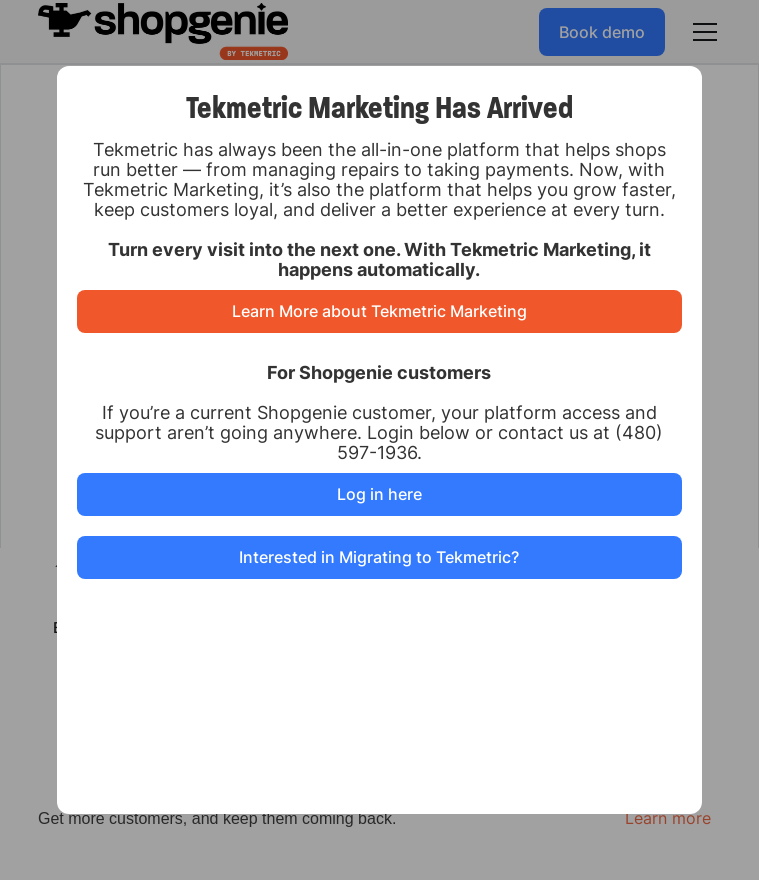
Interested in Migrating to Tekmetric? (379, 557)
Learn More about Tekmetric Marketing (379, 311)
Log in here (379, 494)
